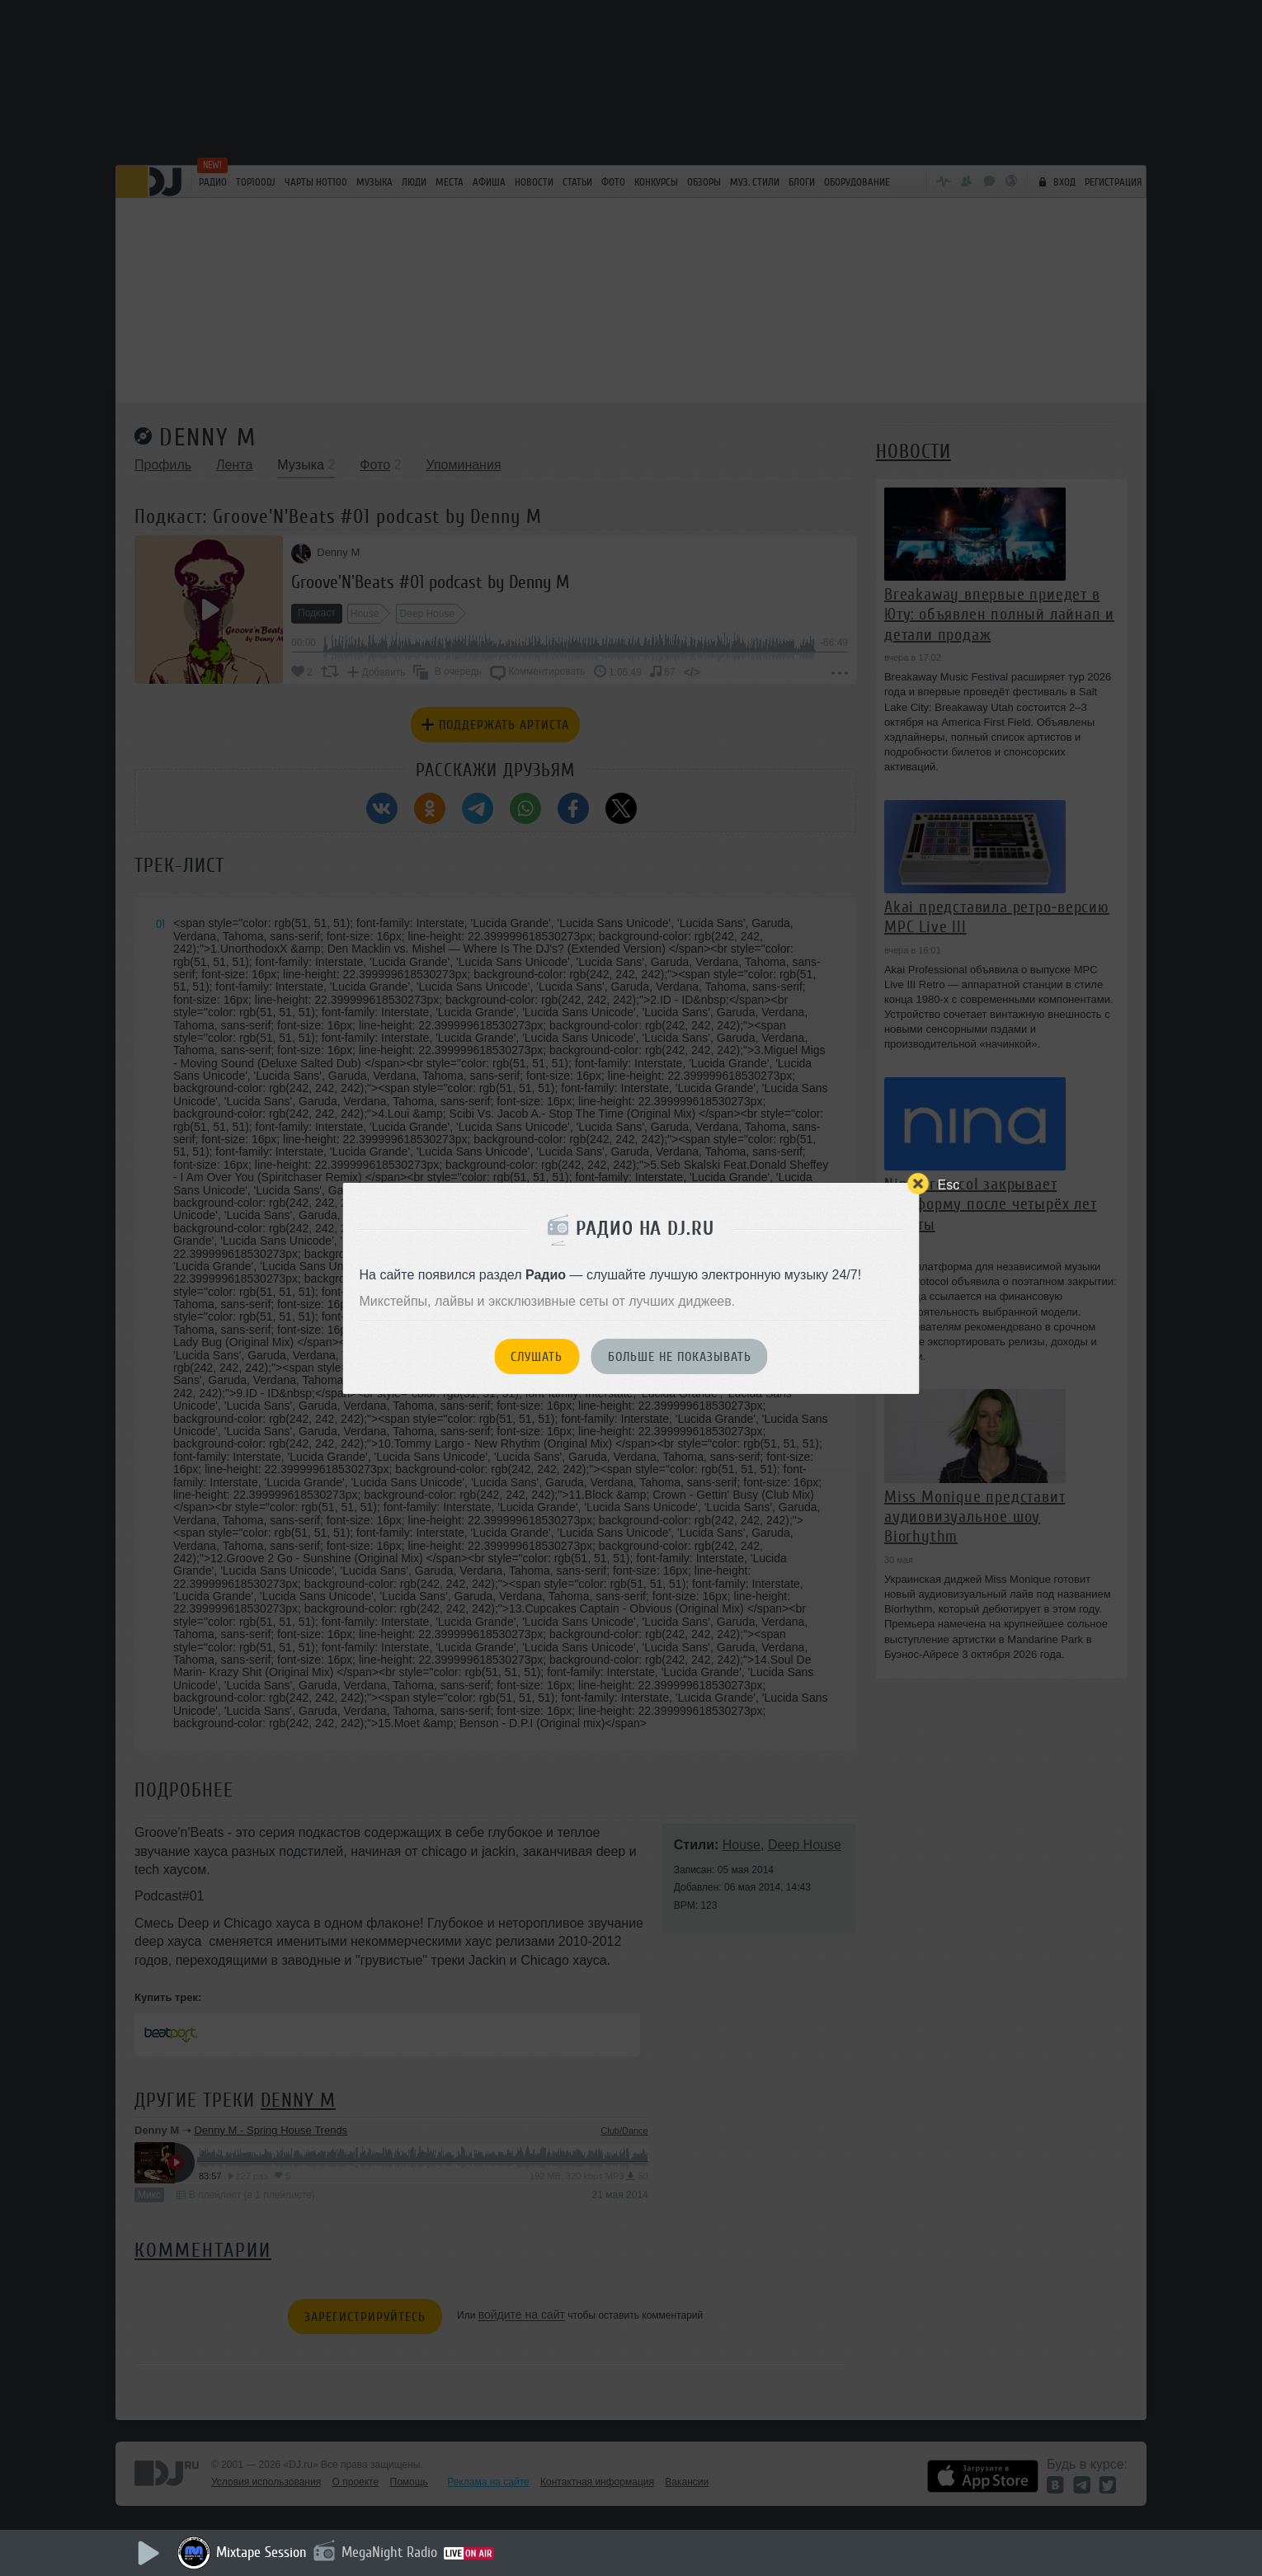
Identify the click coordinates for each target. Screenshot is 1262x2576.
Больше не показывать (679, 1356)
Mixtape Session (261, 2552)
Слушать (537, 1356)
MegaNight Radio (389, 2552)
